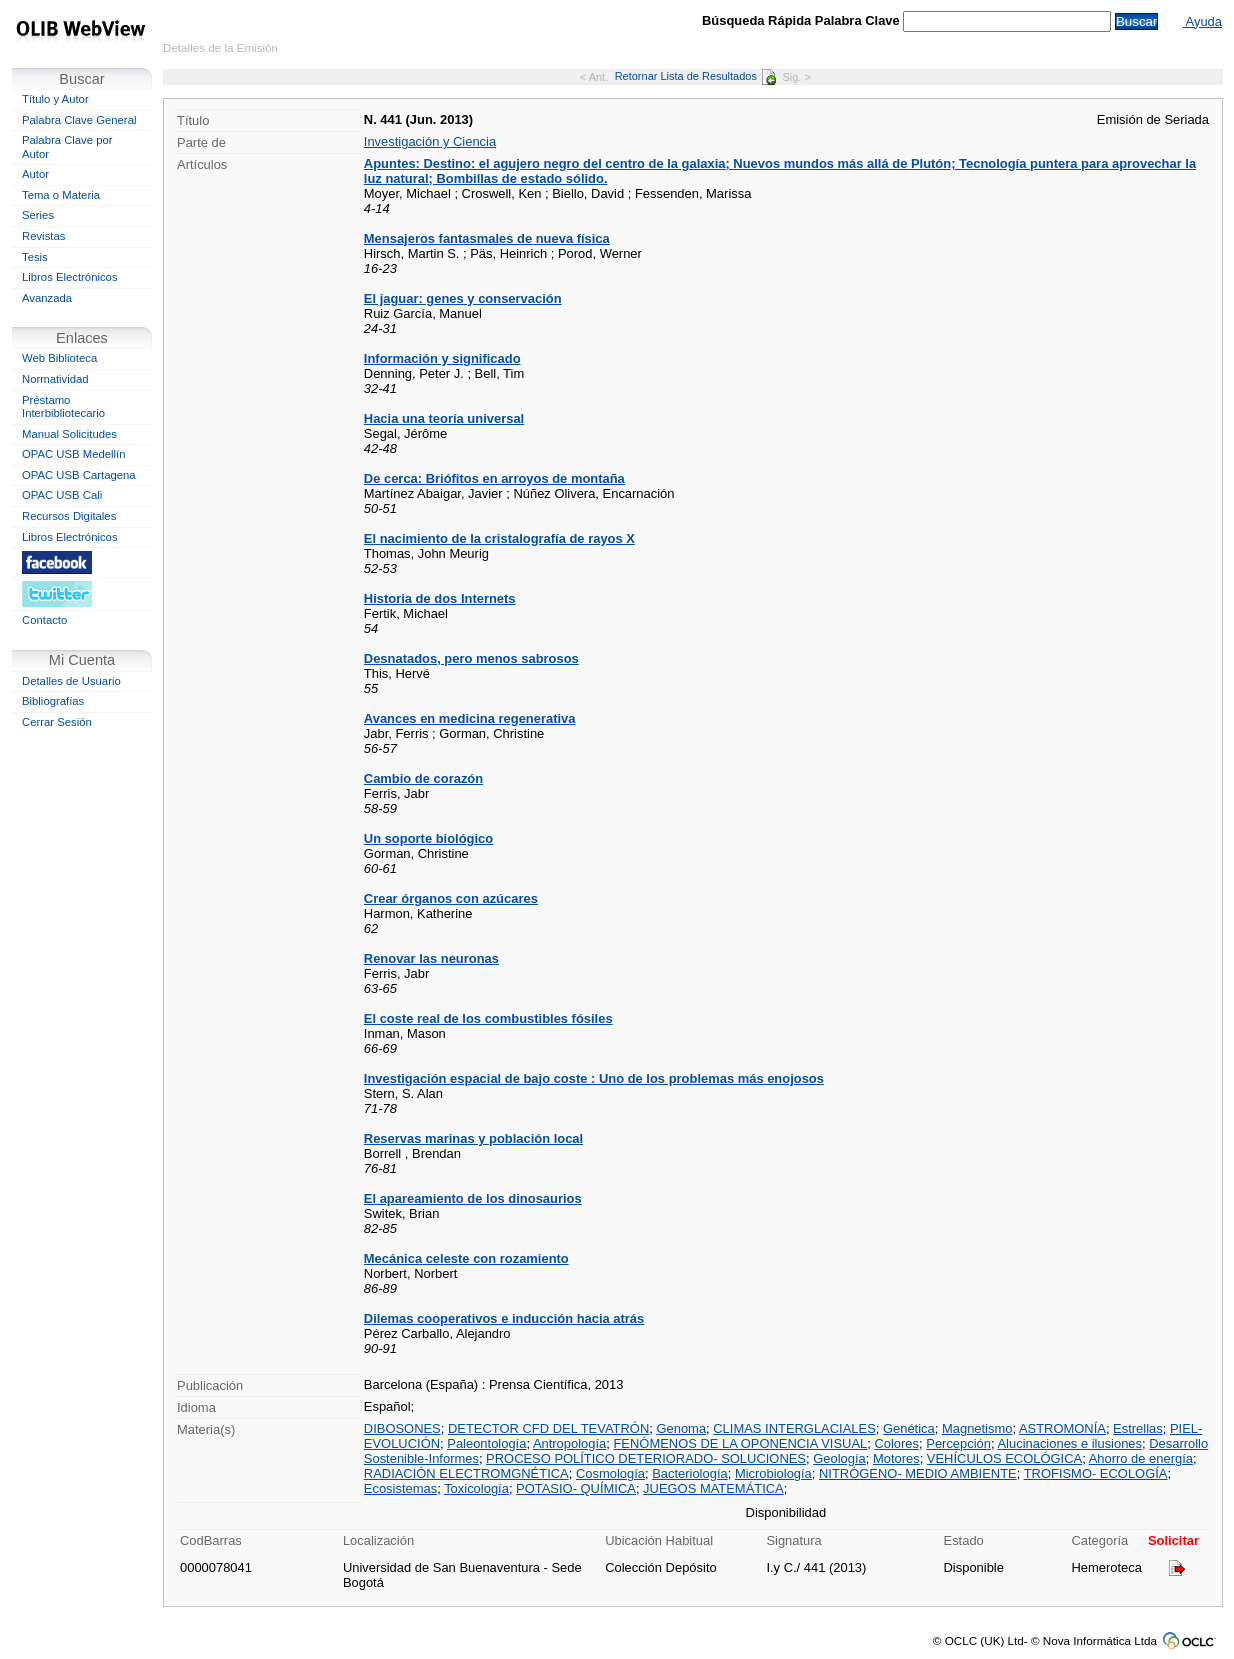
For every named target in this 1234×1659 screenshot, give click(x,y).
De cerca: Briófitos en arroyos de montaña (494, 478)
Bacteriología (690, 1473)
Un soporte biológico (428, 838)
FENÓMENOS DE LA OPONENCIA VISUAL (740, 1443)
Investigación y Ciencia (430, 141)
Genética (909, 1428)
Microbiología (773, 1473)
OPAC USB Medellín (74, 454)
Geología (839, 1458)
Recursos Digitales (69, 516)
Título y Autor (55, 99)
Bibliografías (53, 701)
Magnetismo (977, 1428)
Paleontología (486, 1443)
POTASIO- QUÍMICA (576, 1488)
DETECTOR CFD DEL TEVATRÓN (548, 1428)
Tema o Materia (61, 195)
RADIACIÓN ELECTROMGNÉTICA (466, 1473)
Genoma (681, 1428)
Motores (896, 1458)
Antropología (569, 1443)
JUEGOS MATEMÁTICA (713, 1488)
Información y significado (442, 358)
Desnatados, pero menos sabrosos (471, 658)
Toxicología (476, 1488)
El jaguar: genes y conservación (463, 298)
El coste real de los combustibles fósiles (488, 1018)
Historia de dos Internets (440, 598)
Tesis (35, 257)
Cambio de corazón (423, 778)
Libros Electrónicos (70, 277)
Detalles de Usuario (71, 681)
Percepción (958, 1443)
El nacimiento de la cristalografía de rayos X (499, 538)
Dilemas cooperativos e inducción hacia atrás (504, 1318)
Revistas (43, 236)
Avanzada (47, 298)
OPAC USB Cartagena (79, 475)
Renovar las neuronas (431, 958)
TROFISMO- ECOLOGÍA (1096, 1473)
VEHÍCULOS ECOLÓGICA (1004, 1458)
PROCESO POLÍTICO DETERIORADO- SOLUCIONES (646, 1458)
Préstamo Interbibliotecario (63, 407)
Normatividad (55, 379)
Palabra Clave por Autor (67, 147)
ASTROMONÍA (1062, 1428)
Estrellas (1138, 1428)
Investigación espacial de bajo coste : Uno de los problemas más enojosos (594, 1078)
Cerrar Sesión (57, 722)
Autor (35, 174)
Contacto (44, 620)
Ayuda (1202, 21)
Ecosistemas (400, 1488)
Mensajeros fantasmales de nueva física (487, 238)
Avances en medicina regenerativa (470, 718)
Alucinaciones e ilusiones (1069, 1443)
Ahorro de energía (1141, 1458)
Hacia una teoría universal (444, 418)
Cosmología (610, 1473)
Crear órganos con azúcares (451, 898)
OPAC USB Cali (62, 495)
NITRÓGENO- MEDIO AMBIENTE (918, 1473)
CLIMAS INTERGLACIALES (794, 1428)
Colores (896, 1443)
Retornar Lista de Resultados (695, 76)
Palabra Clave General (79, 120)
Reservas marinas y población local (473, 1138)
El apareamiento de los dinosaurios (473, 1198)
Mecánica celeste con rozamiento (466, 1258)
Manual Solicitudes (69, 434)
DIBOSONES (402, 1428)
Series (38, 215)
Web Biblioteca (59, 358)
